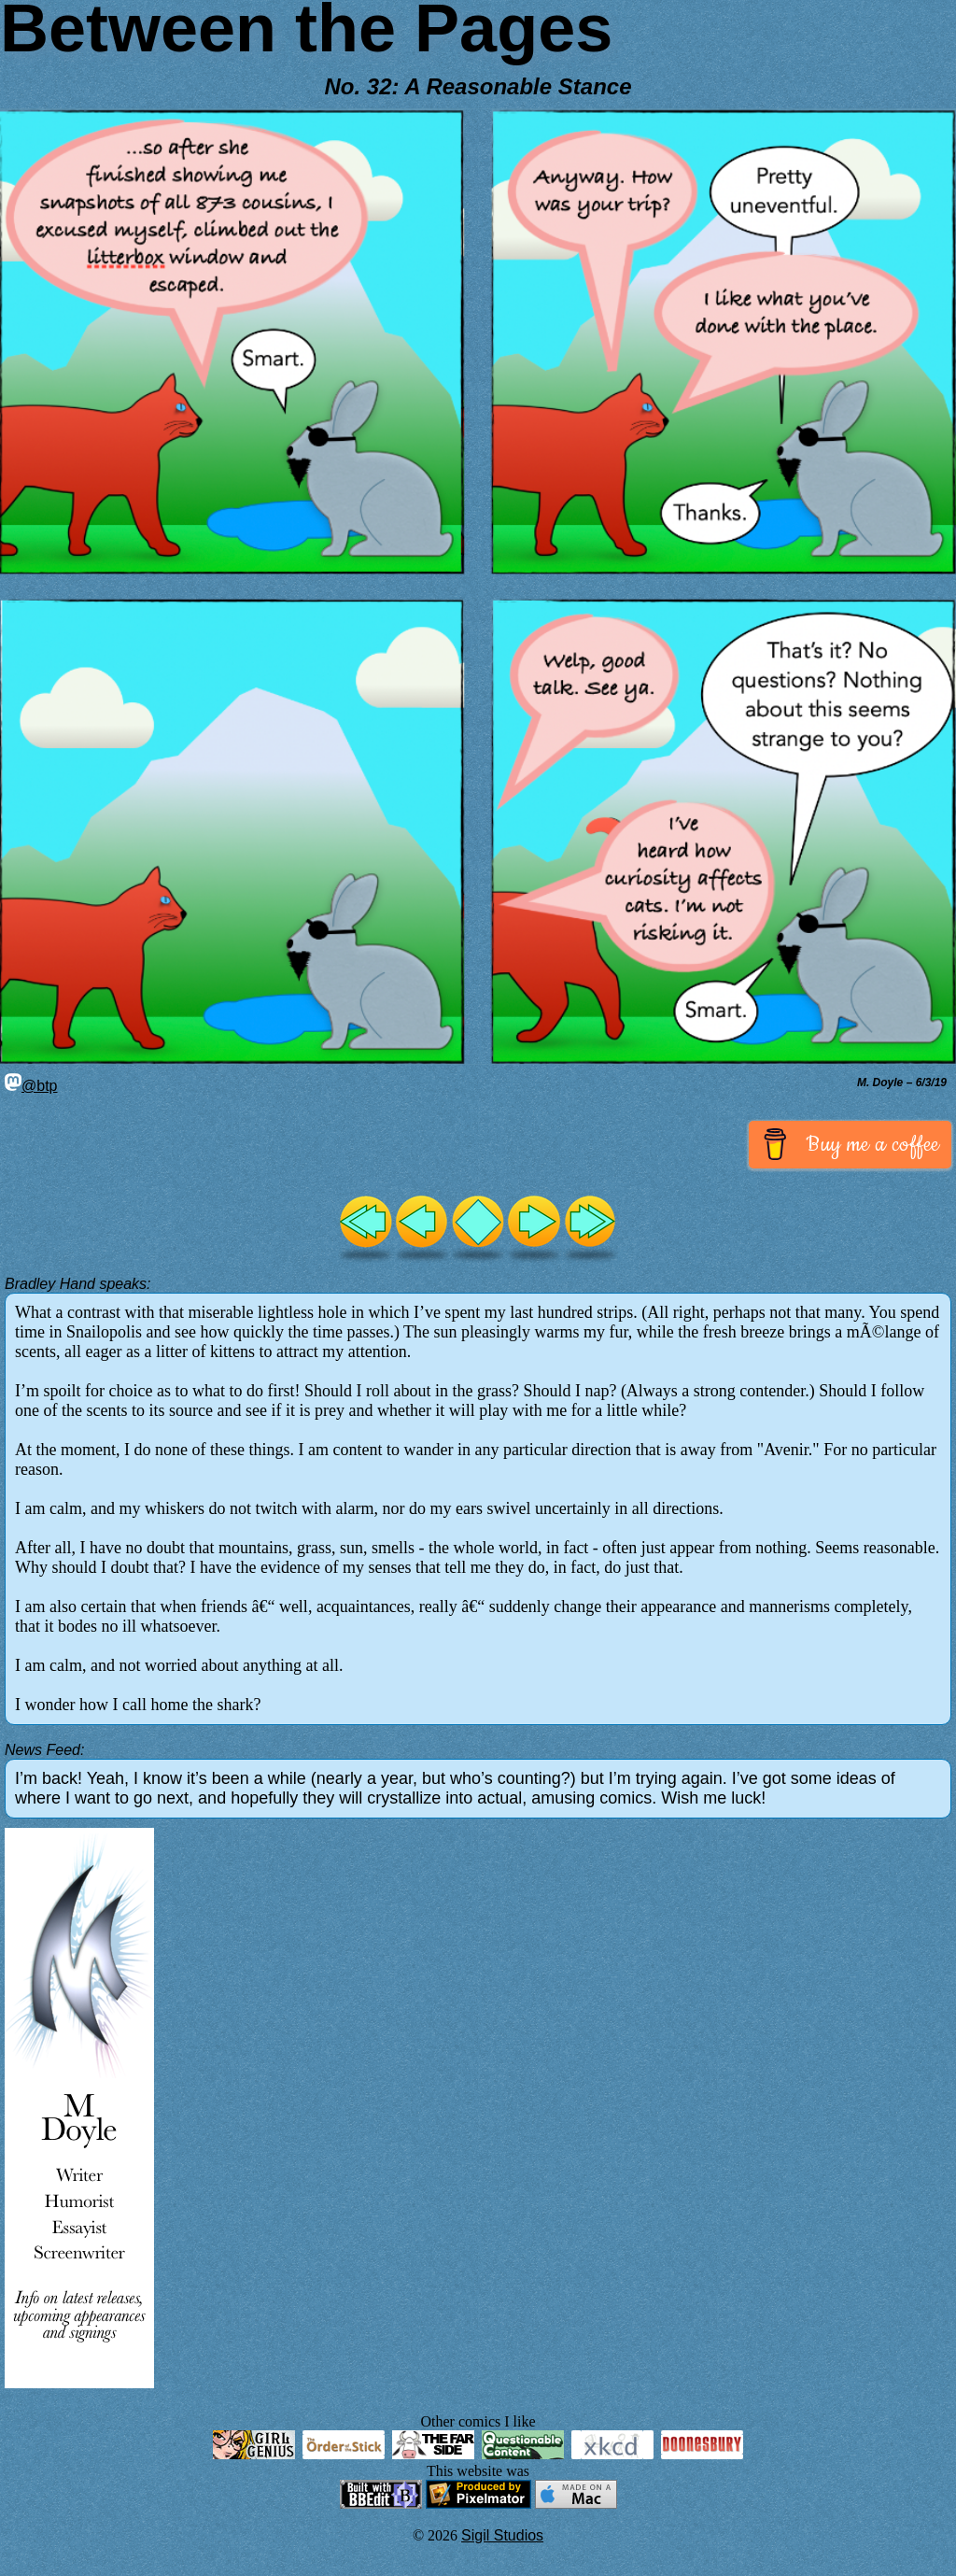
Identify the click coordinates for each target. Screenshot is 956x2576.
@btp (31, 1086)
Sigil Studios (502, 2535)
